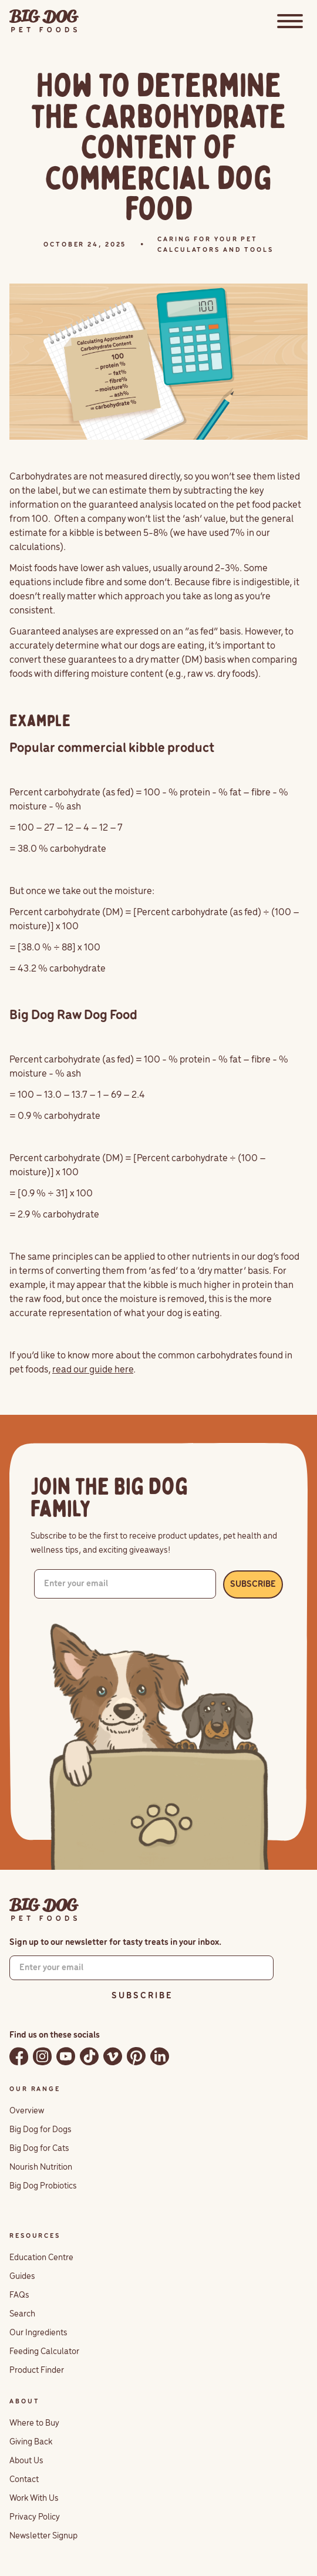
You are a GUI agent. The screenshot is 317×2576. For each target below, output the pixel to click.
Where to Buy (34, 2423)
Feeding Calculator (44, 2351)
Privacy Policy (34, 2517)
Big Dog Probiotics (43, 2186)
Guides (22, 2276)
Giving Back (30, 2442)
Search (22, 2314)
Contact (24, 2479)
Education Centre (41, 2258)
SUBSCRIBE (253, 1584)
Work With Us (34, 2498)
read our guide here (92, 1369)
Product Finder (36, 2370)
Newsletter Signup (43, 2536)
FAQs (19, 2295)
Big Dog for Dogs (40, 2130)
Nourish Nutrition (40, 2167)
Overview (26, 2111)
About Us (26, 2461)
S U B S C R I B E (141, 1996)
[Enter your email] (125, 1584)
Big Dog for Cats (39, 2148)
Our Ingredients (38, 2333)
